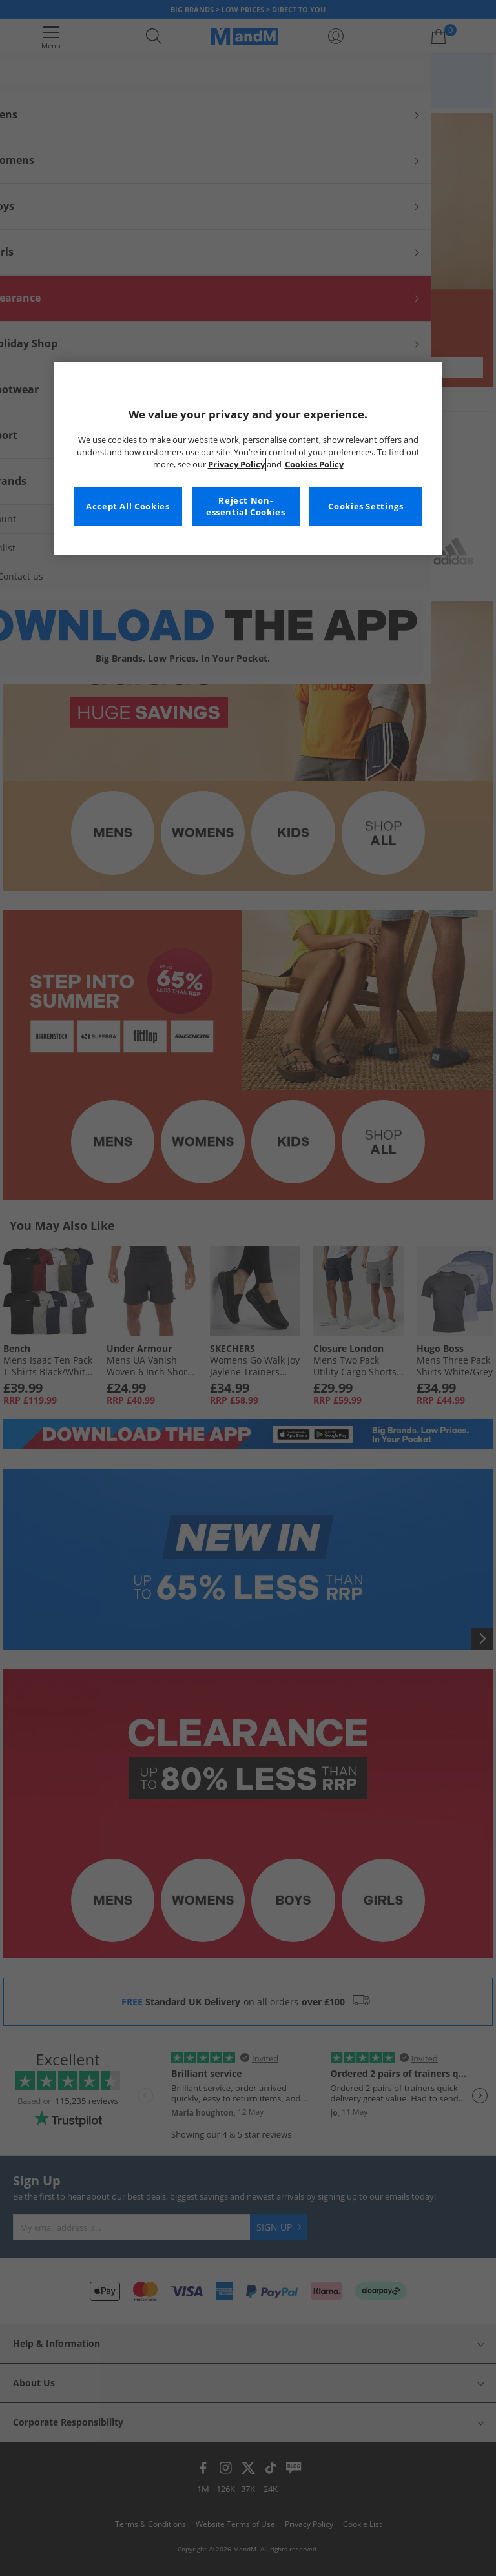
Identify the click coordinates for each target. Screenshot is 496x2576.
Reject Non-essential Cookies (245, 506)
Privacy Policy (236, 464)
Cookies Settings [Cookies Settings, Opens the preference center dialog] (365, 506)
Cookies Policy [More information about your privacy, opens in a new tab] (314, 464)
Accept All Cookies (127, 506)
